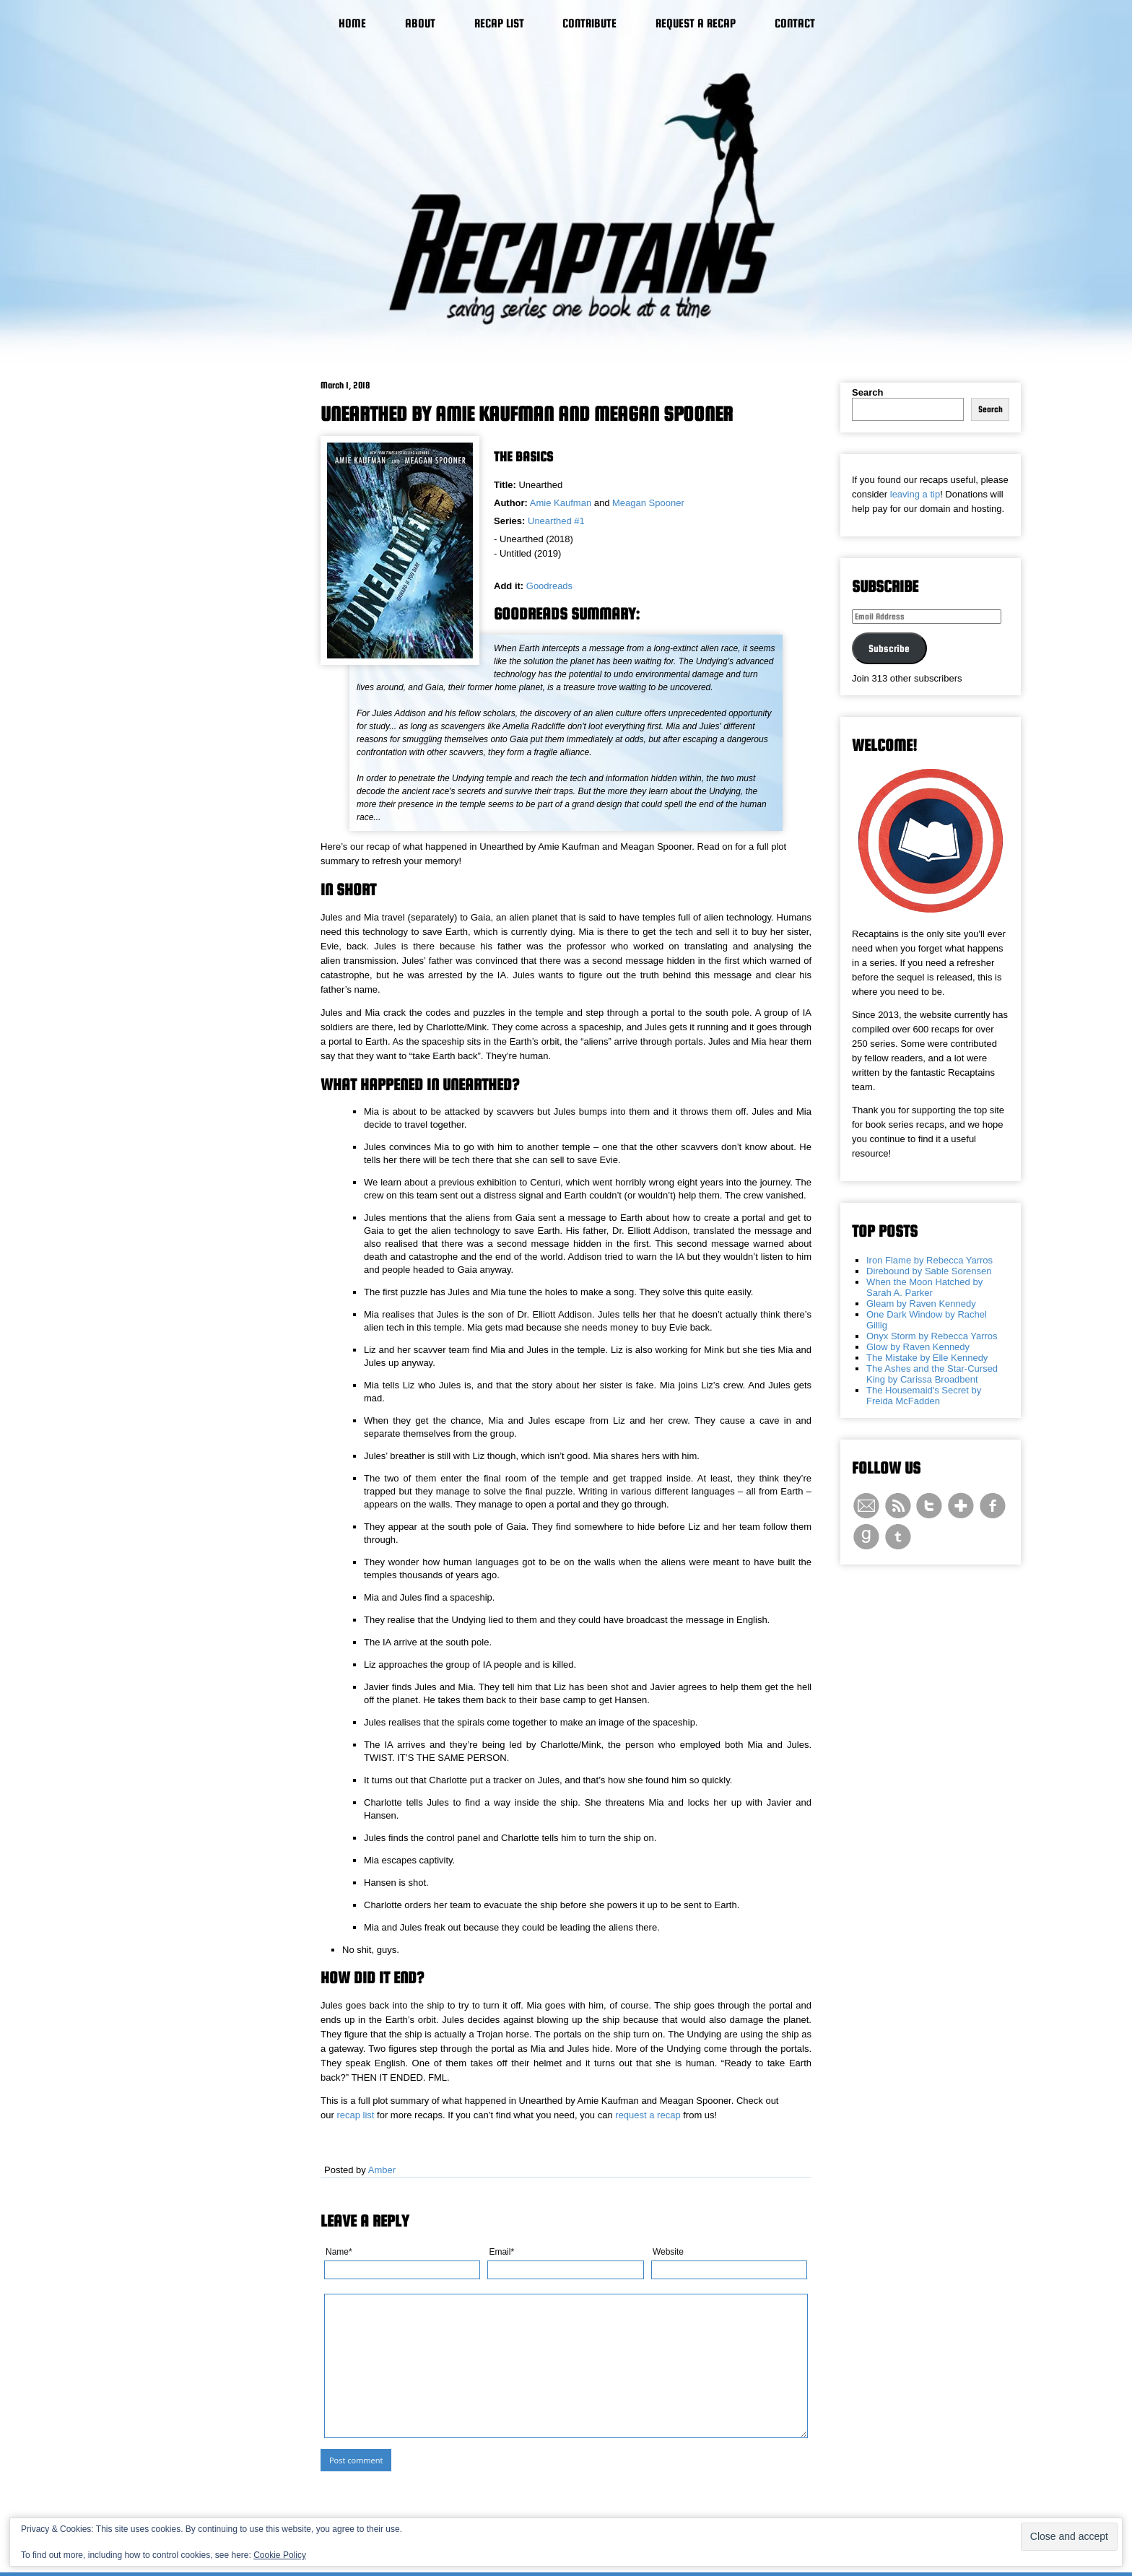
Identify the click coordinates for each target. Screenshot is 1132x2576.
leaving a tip (915, 494)
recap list (355, 2115)
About (420, 23)
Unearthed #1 (556, 520)
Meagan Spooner (648, 502)
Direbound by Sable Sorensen (928, 1271)
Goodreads (549, 585)
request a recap (647, 2115)
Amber (382, 2169)
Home (352, 23)
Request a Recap (696, 23)
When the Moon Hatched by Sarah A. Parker (924, 1287)
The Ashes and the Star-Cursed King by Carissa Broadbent (932, 1374)
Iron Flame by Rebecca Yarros (929, 1260)
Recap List (499, 23)
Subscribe (889, 648)
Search (867, 392)
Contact (795, 23)
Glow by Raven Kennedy (918, 1346)
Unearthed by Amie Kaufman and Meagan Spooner (527, 413)
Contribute (589, 23)
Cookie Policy (279, 2555)
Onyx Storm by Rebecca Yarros (932, 1336)
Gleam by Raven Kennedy (921, 1303)
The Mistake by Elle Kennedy (927, 1357)
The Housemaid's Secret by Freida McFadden (923, 1395)
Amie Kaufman (560, 502)
